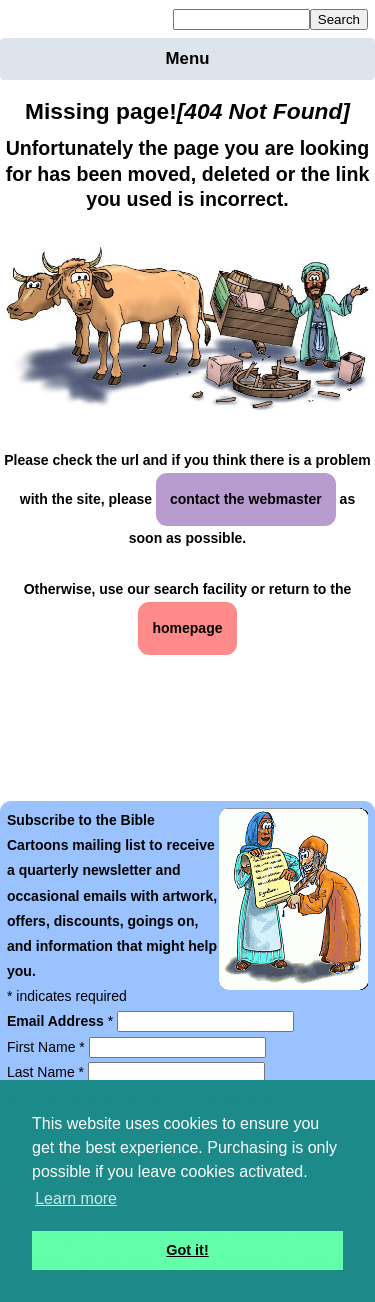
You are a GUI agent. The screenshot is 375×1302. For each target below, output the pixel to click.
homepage (187, 628)
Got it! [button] (187, 1250)
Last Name (47, 1072)
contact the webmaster (246, 499)
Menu (188, 58)
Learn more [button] (76, 1198)
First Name (48, 1047)
